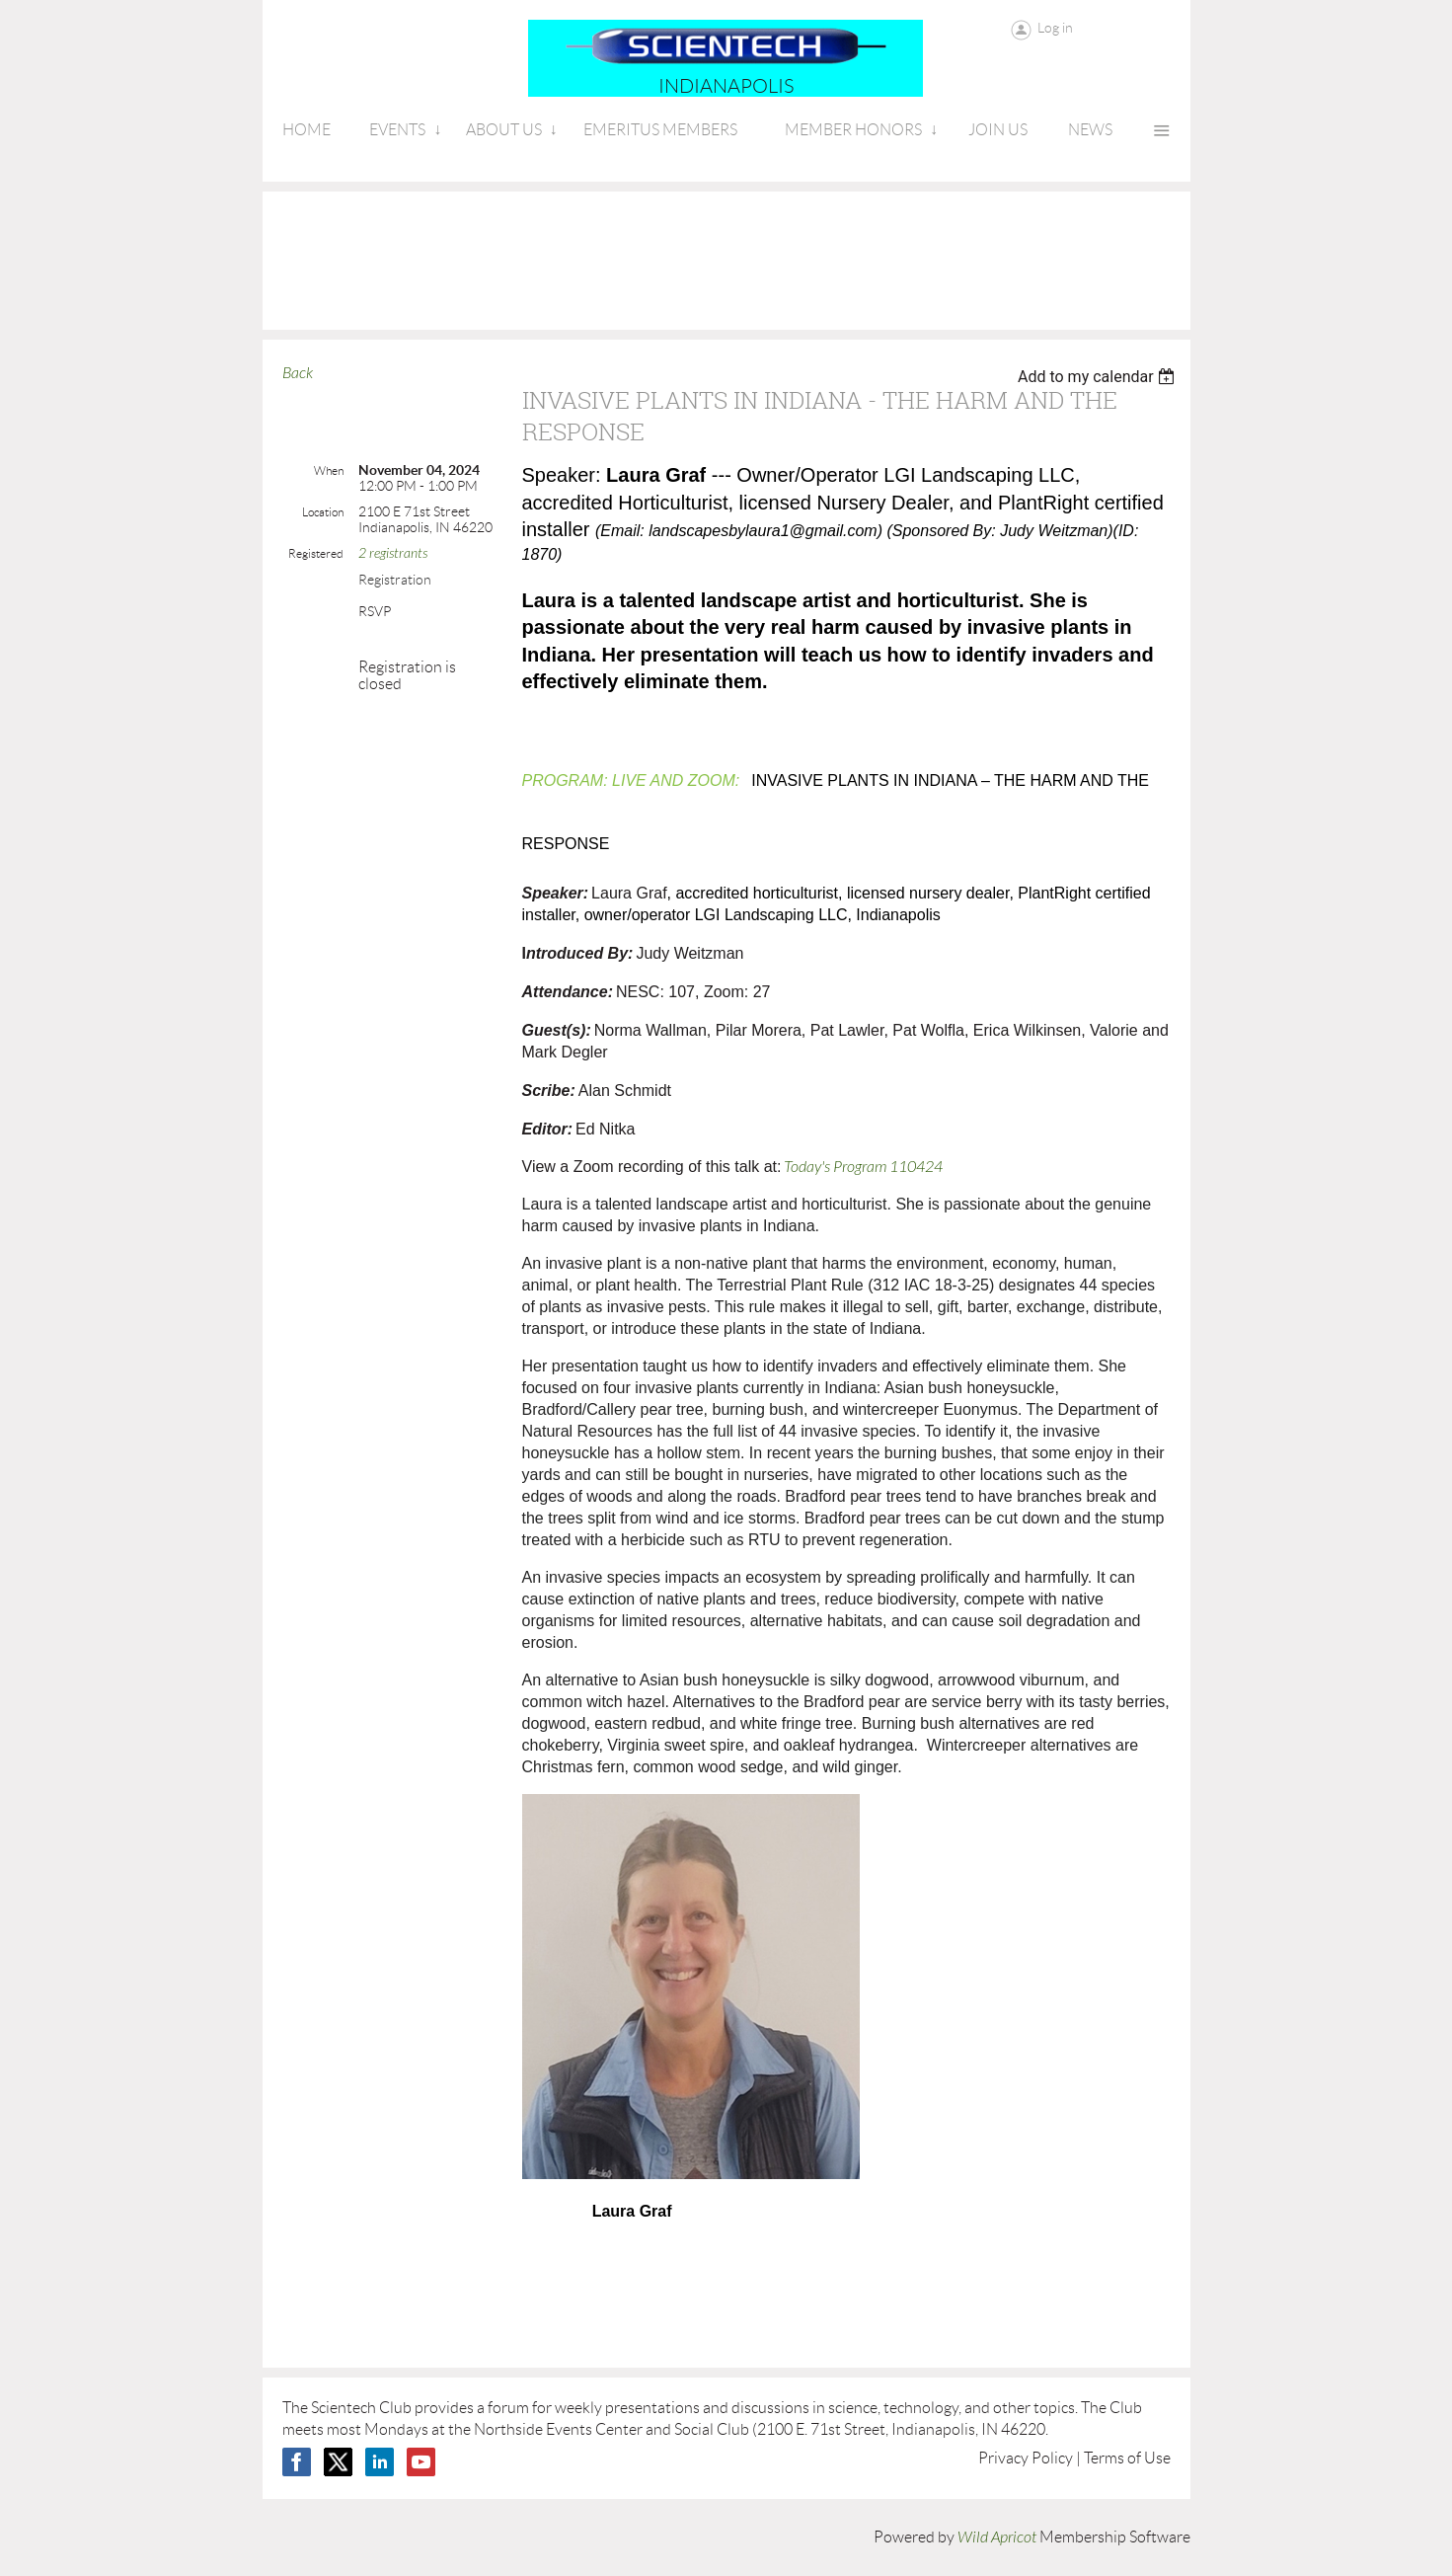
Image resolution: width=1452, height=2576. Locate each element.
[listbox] (1099, 376)
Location (323, 512)
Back (297, 373)
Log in (1055, 28)
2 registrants (392, 553)
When (329, 470)
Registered (316, 553)
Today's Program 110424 (863, 1167)
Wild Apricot (996, 2537)
